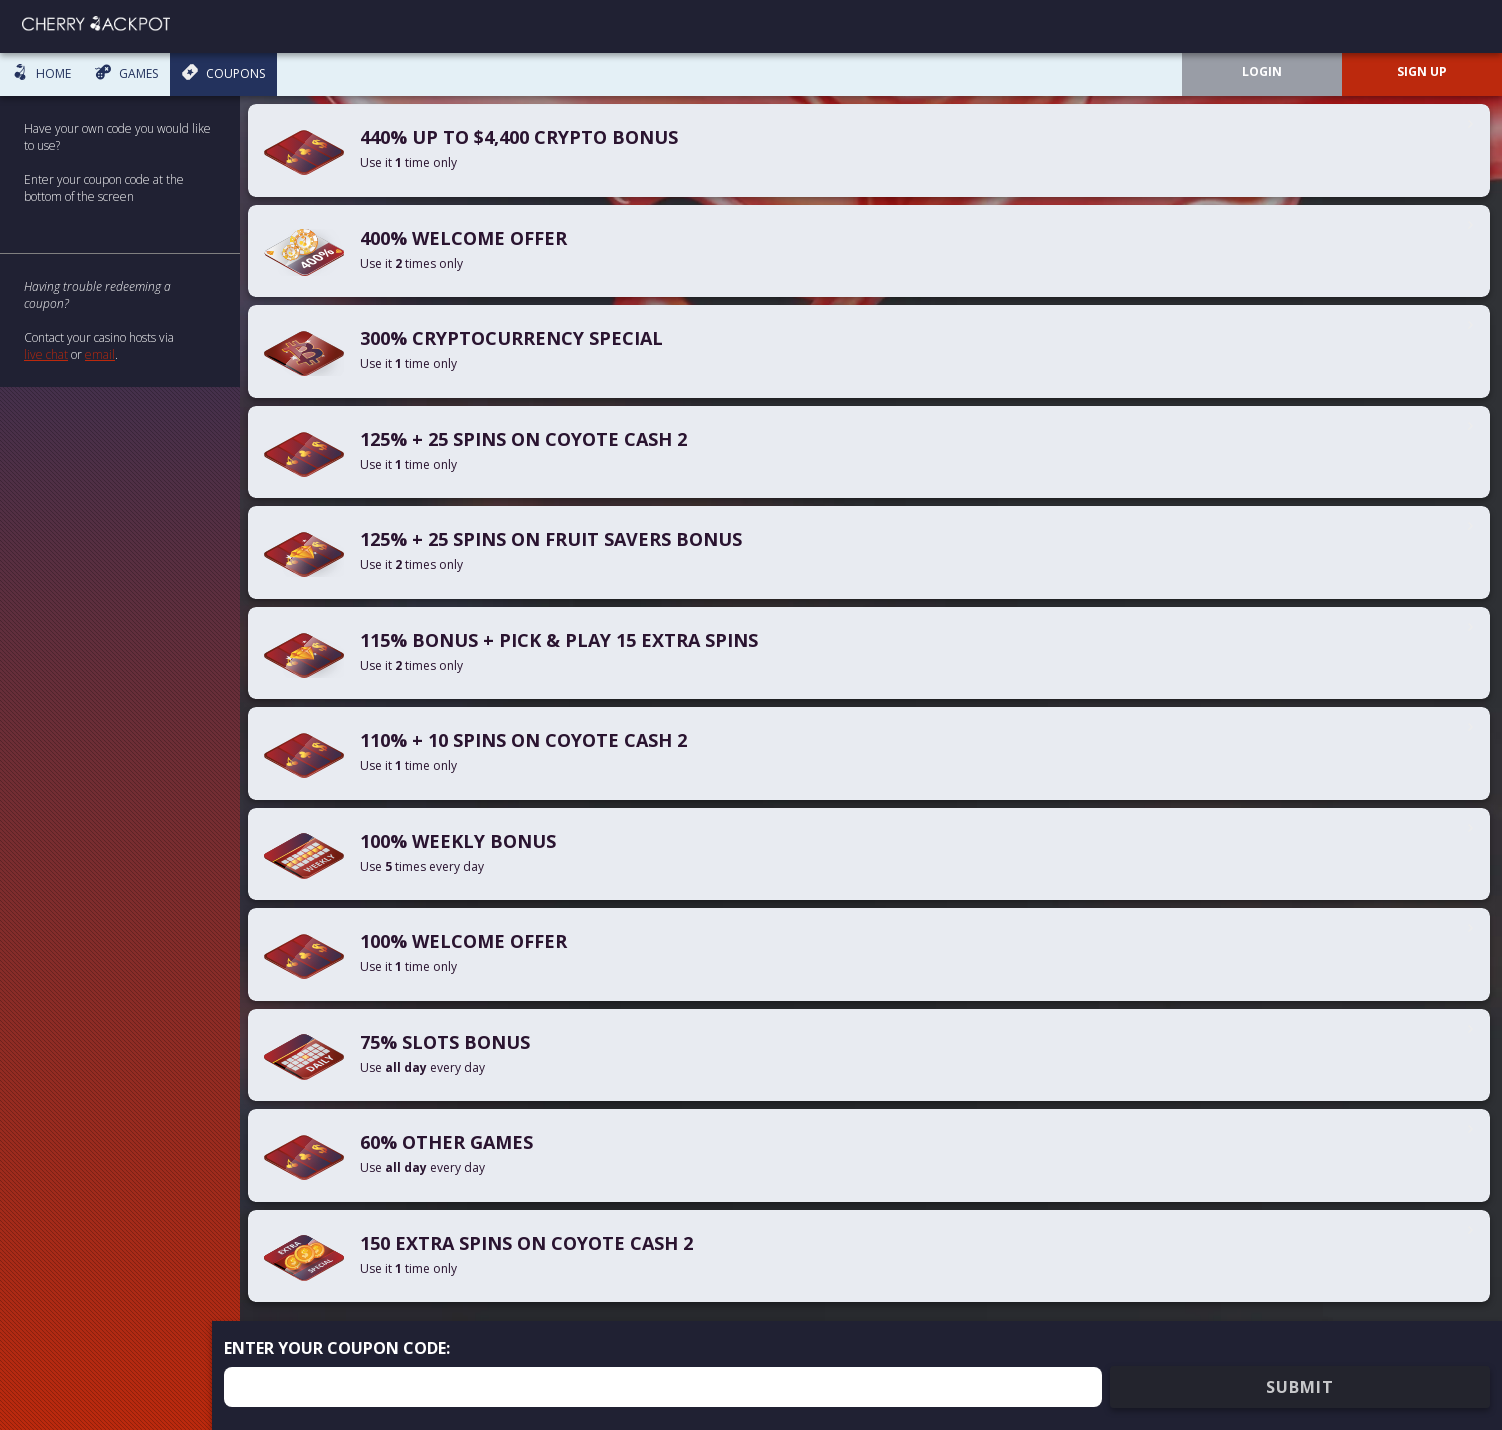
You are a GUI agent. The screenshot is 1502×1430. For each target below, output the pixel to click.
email (100, 354)
